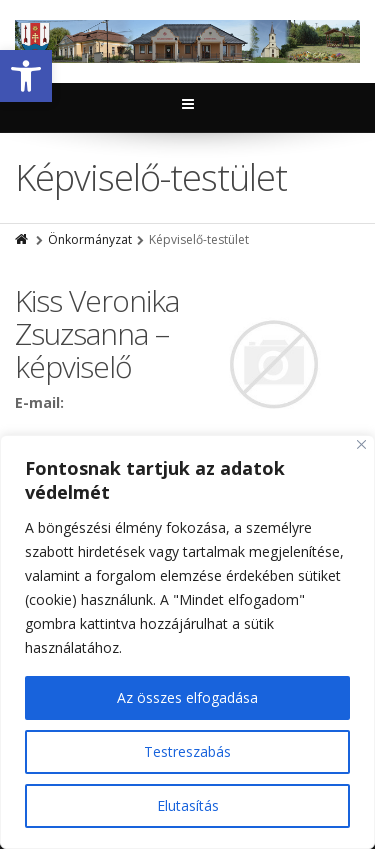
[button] (26, 76)
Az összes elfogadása (187, 697)
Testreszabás (187, 751)
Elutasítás (188, 805)
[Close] (361, 444)
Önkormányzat (90, 239)
